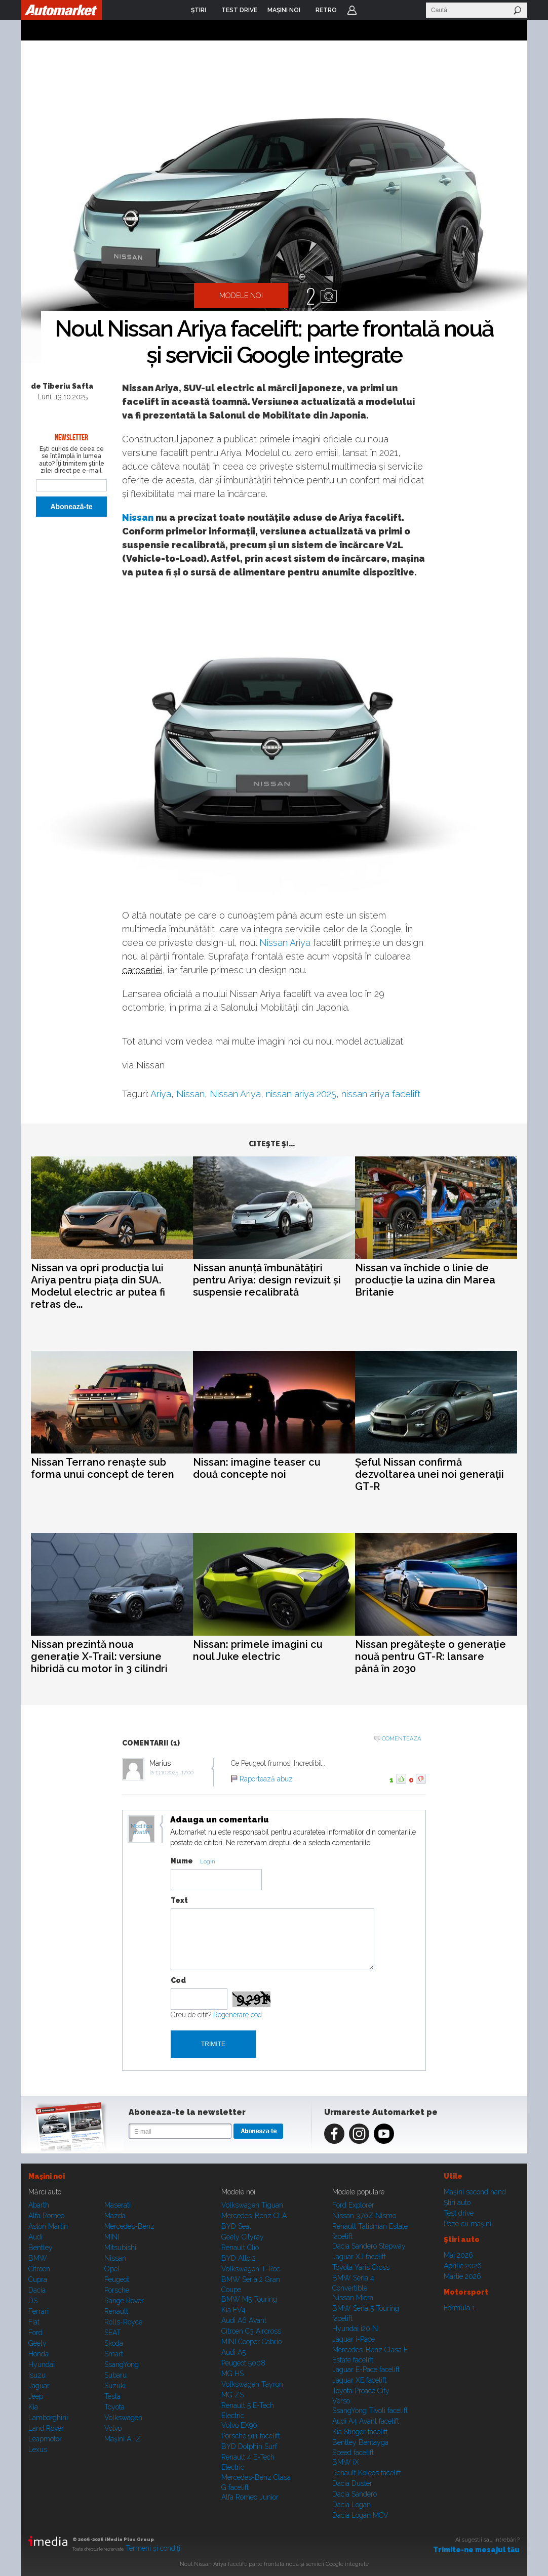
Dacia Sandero (354, 2494)
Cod (178, 1980)
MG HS (232, 2374)
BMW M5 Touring (249, 2299)
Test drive (459, 2213)
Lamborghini (48, 2418)
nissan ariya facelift (380, 1094)
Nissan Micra (352, 2298)
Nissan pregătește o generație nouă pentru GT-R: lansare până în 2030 (430, 1656)
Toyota (114, 2407)
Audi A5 (233, 2352)
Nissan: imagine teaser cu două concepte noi (257, 1468)
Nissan (137, 517)
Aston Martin (48, 2226)
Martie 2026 (462, 2276)
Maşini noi (46, 2176)
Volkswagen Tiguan (252, 2205)
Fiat (34, 2322)
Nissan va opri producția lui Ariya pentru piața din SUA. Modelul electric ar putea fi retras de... (98, 1286)
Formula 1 (459, 2308)
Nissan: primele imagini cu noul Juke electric (258, 1650)
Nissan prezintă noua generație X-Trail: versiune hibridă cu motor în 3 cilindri (99, 1656)
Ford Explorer (353, 2205)
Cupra (37, 2279)
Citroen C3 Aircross (251, 2331)
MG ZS (232, 2395)
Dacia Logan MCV (360, 2515)
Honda (38, 2354)
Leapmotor (45, 2439)
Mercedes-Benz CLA (254, 2216)
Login (352, 10)
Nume (182, 1861)
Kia (33, 2407)
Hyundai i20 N (355, 2328)
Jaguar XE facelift (359, 2380)
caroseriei (142, 970)
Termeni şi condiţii (154, 2548)
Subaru (115, 2375)
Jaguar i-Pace (353, 2339)
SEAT (112, 2333)
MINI (111, 2237)
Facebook (334, 2134)
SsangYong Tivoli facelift (370, 2410)
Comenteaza (401, 1738)
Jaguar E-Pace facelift (366, 2369)
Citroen (39, 2269)
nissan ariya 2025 (301, 1094)
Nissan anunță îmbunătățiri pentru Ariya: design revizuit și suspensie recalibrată (267, 1280)
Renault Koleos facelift (366, 2473)
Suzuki (115, 2386)
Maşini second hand (475, 2192)
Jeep (35, 2396)
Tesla (112, 2396)
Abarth (38, 2205)
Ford (35, 2333)
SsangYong (121, 2364)
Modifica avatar (141, 1829)
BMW (37, 2258)
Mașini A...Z (122, 2439)
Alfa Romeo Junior (250, 2497)
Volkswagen (123, 2418)
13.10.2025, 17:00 (174, 1772)
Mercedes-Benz (129, 2226)
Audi (35, 2237)
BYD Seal (236, 2226)
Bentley (40, 2247)
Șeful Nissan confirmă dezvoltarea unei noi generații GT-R (429, 1474)
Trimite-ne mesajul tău (476, 2550)
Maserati (117, 2205)
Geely (37, 2343)
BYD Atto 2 (238, 2258)
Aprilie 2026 (463, 2266)
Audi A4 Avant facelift (365, 2421)
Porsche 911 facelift (250, 2436)
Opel (112, 2269)
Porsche (116, 2290)
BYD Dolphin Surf (249, 2446)
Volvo (113, 2428)
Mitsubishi (120, 2247)
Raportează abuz (266, 1779)
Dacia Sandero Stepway (369, 2246)
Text (179, 1900)
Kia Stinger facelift (360, 2432)
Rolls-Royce (123, 2322)
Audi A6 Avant (243, 2320)
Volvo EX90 (239, 2425)
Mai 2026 (458, 2255)
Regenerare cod (237, 2015)
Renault (116, 2311)
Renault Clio (240, 2247)
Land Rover (46, 2428)
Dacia (37, 2290)
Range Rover (124, 2301)
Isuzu (37, 2375)
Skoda (113, 2343)
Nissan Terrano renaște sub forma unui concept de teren (102, 1468)
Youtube (384, 2134)
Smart (113, 2354)
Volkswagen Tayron (252, 2384)
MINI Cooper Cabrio (251, 2342)
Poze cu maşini (467, 2224)
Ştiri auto (457, 2202)
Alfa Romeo (46, 2216)
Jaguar (39, 2386)
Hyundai (41, 2364)
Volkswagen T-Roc (250, 2269)
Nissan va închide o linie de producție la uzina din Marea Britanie (425, 1280)
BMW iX (345, 2462)
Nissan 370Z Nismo (364, 2216)
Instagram (359, 2134)
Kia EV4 (233, 2310)
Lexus (37, 2449)
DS (32, 2301)
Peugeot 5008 (243, 2363)
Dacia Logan (351, 2505)
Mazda (115, 2216)
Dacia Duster (352, 2483)
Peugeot (116, 2279)
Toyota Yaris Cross (360, 2267)
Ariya (160, 1094)
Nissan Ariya (284, 942)
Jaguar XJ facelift (359, 2257)
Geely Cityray (242, 2237)
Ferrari (38, 2311)
